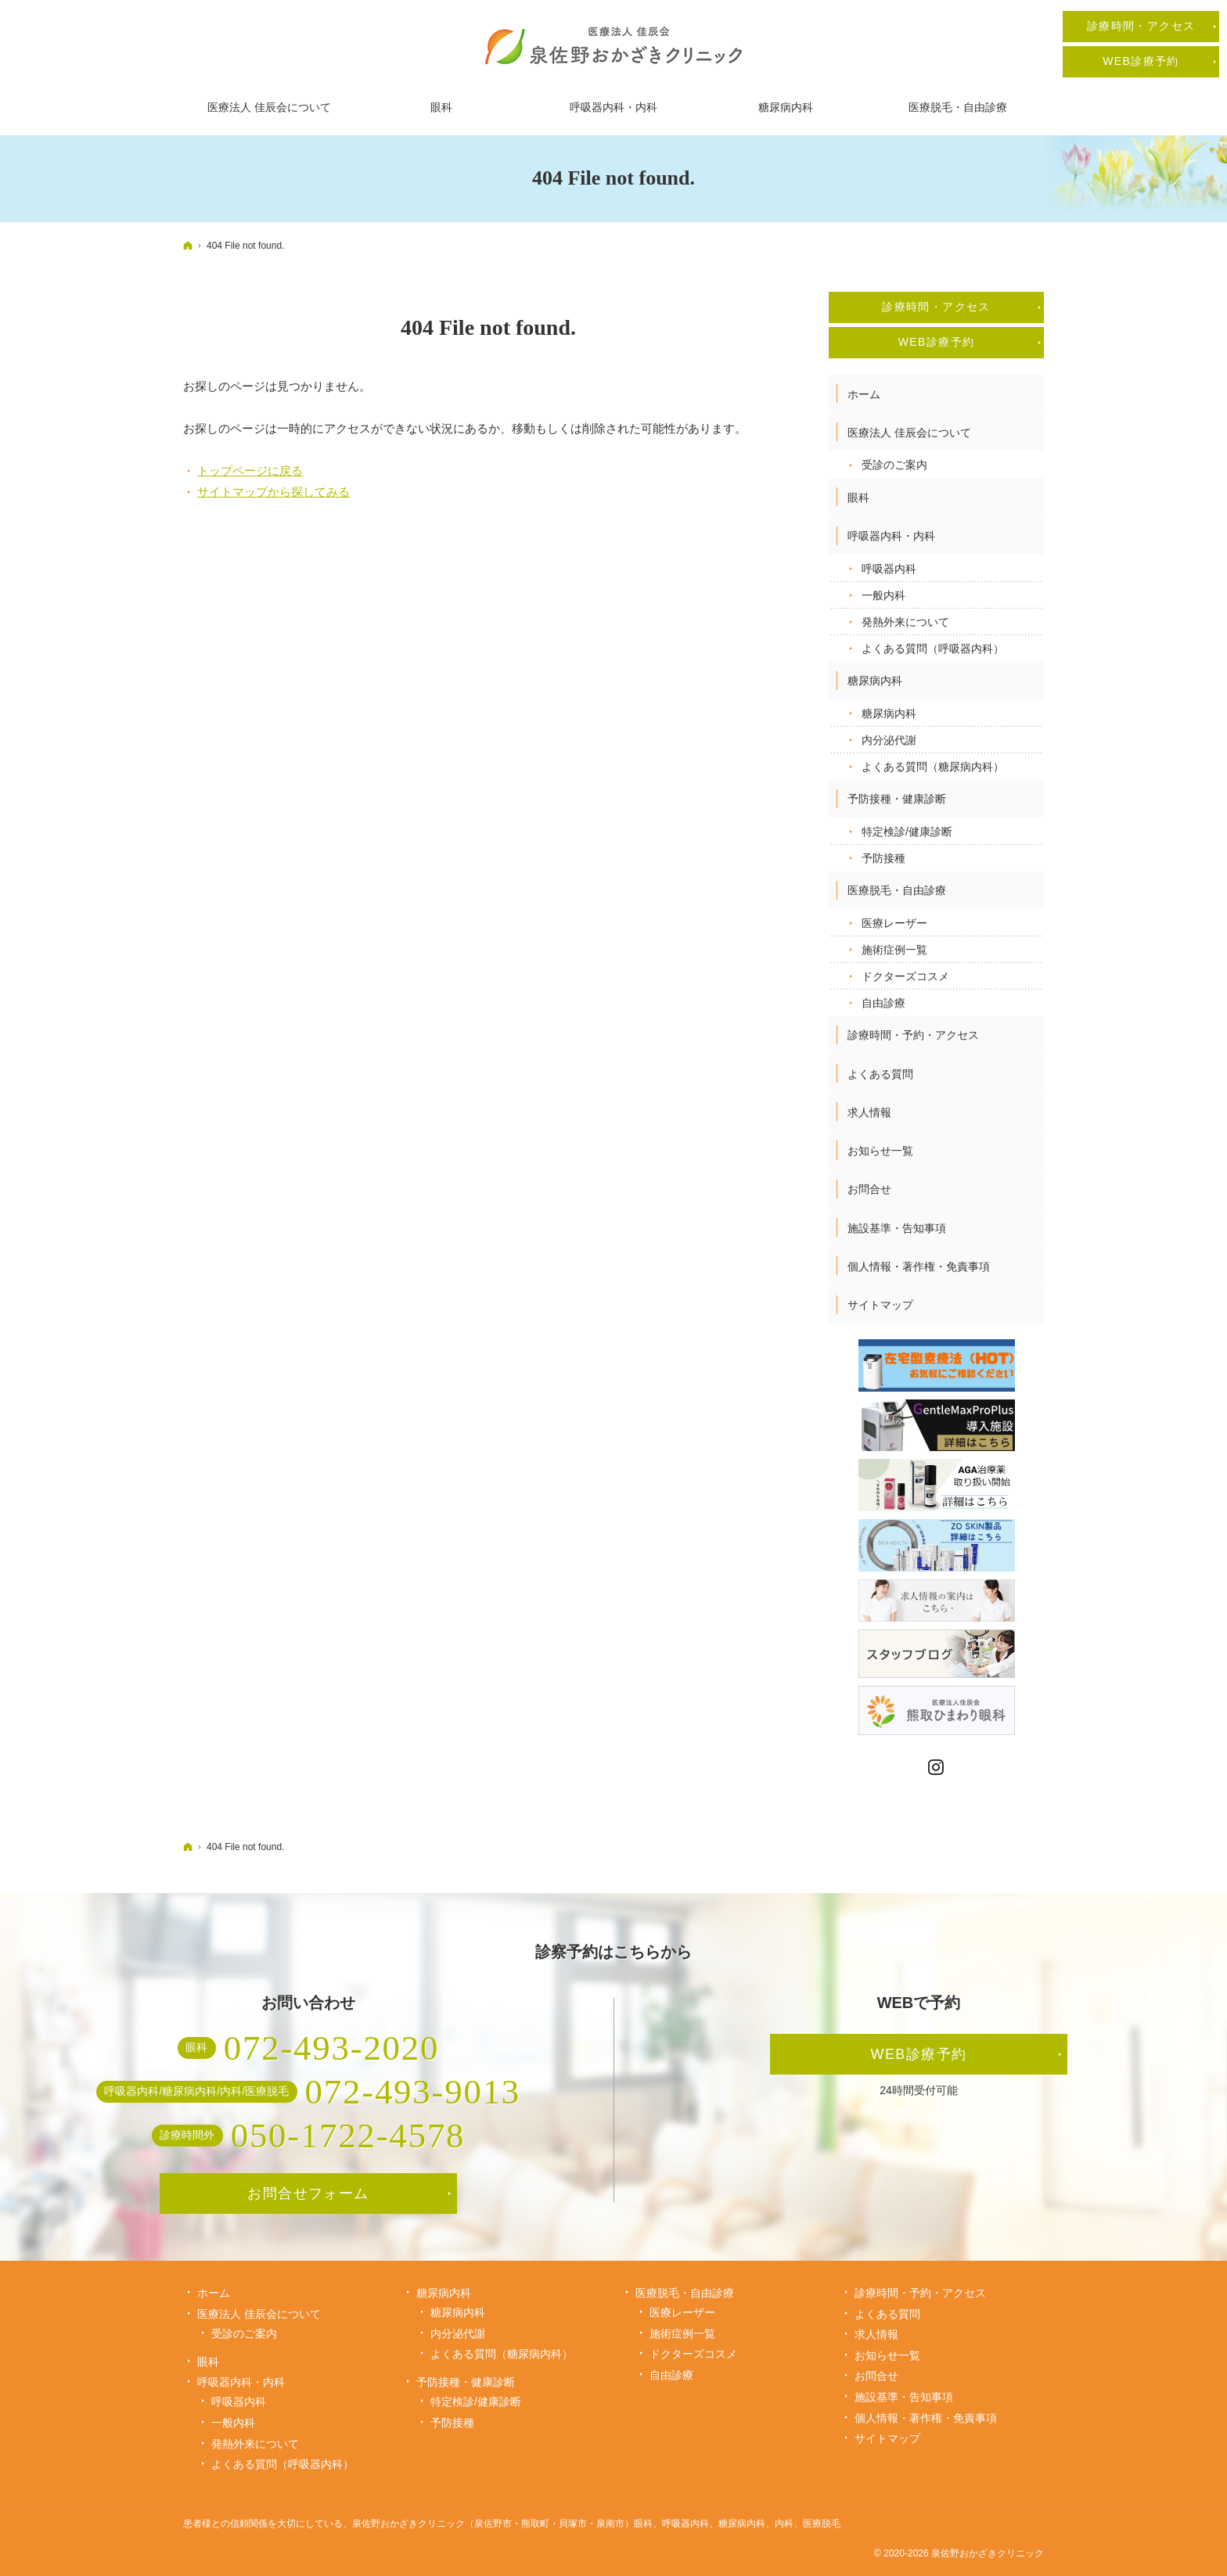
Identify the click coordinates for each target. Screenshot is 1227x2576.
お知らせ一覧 (880, 1150)
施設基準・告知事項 (896, 1228)
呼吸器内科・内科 (891, 536)
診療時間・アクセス (936, 306)
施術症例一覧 (894, 949)
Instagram (936, 1768)
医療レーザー (894, 923)
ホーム (863, 394)
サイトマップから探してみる (273, 491)
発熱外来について (905, 622)
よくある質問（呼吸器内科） (933, 648)
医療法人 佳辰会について (909, 432)
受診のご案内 (894, 464)
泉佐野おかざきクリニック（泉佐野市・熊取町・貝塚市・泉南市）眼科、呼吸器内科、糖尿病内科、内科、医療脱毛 (596, 2523)
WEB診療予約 (936, 342)
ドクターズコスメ (905, 976)
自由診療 (883, 1003)
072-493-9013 (412, 2091)
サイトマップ (880, 1305)
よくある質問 (880, 1074)
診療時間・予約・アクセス (913, 1035)
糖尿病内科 (874, 680)
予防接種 (883, 858)
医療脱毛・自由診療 (896, 890)
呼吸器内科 (889, 568)
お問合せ (869, 1189)
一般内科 (883, 595)
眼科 (858, 497)
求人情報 (869, 1112)
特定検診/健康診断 (907, 831)
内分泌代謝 (889, 740)
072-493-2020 (331, 2048)
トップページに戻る (250, 470)
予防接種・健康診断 (896, 798)
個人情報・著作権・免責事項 (918, 1266)
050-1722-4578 (348, 2135)
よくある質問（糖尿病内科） (933, 766)
